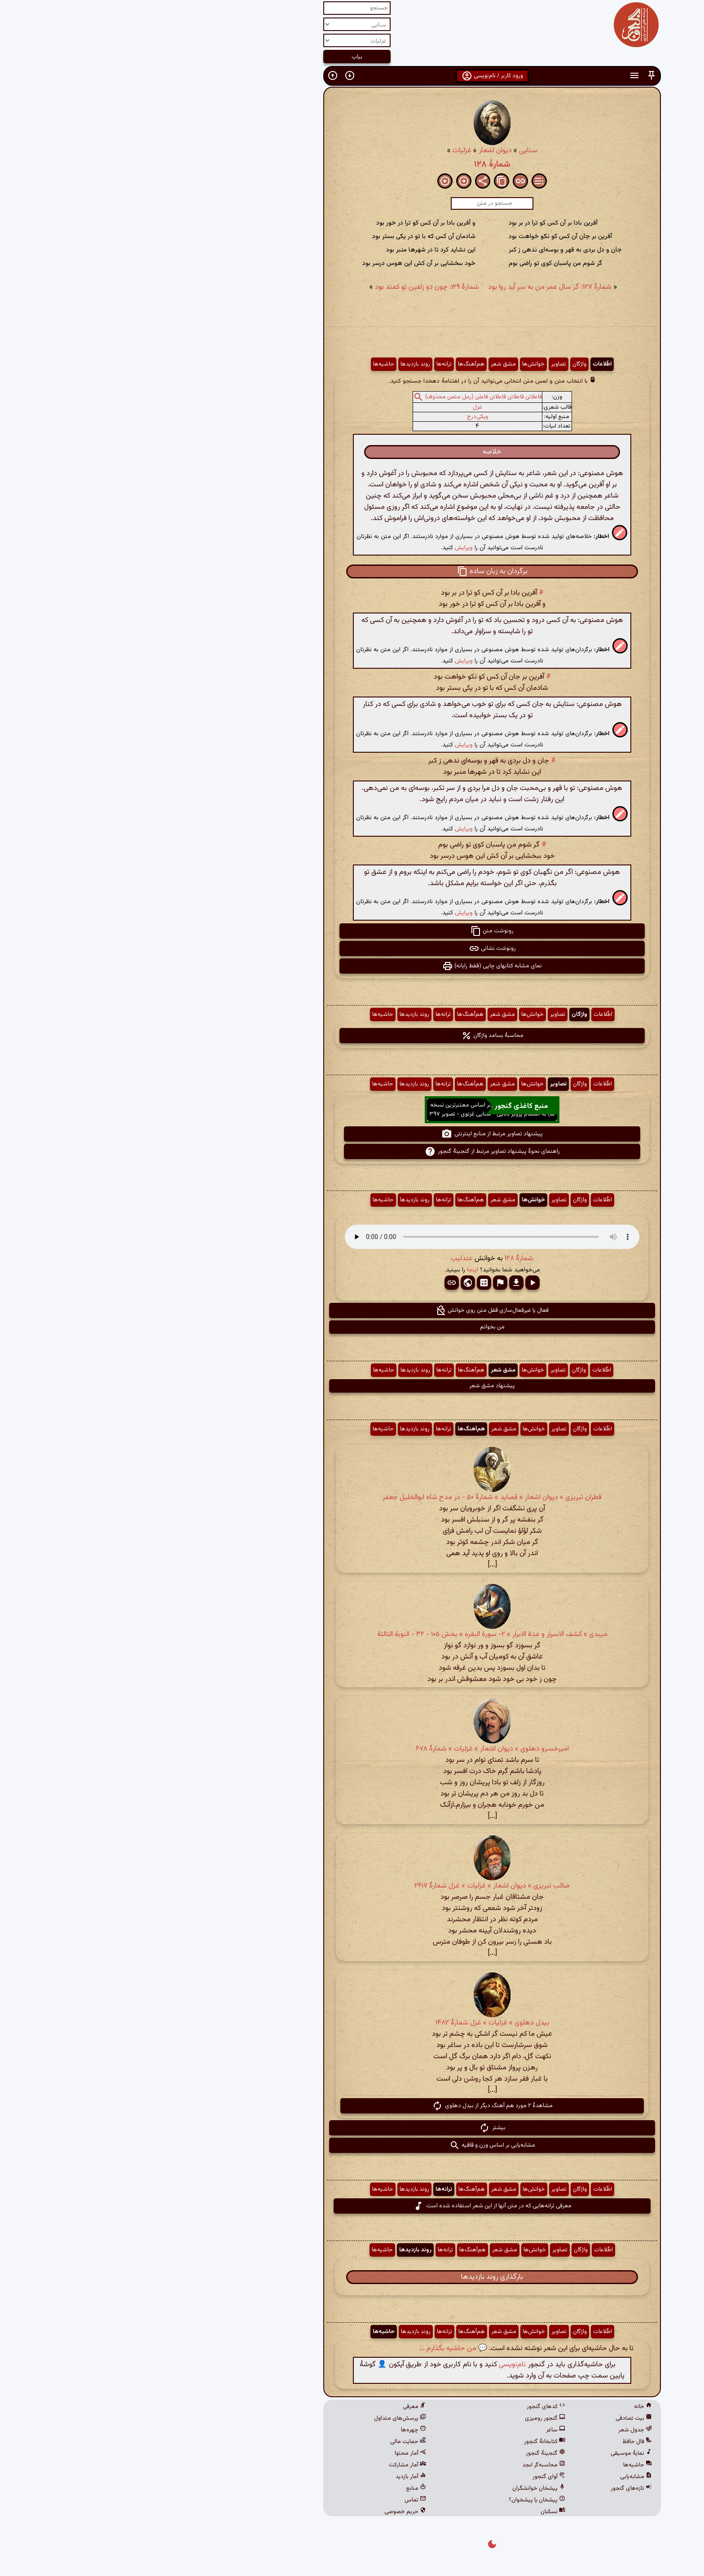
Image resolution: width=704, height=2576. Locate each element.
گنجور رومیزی (405, 2418)
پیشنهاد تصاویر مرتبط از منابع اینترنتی (352, 1134)
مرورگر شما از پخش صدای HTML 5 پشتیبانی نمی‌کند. (352, 1237)
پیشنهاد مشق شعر (352, 1385)
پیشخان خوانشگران (398, 2488)
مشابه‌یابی (496, 2476)
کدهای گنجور (406, 2406)
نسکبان (412, 2511)
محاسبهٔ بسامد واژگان (352, 1035)
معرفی (274, 2406)
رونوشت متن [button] (352, 931)
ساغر (415, 2430)
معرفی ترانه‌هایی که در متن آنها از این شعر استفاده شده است (352, 2206)
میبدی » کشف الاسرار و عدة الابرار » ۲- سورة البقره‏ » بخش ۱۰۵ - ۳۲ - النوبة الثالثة (352, 1634)
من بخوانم (352, 1327)
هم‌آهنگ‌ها (331, 364)
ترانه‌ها (304, 364)
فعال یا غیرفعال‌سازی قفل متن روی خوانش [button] (352, 1310)
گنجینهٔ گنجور (405, 2453)
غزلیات (321, 150)
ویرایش (324, 547)
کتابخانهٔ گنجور (404, 2441)
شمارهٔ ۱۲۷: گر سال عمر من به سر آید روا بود (409, 287)
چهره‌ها (273, 2430)
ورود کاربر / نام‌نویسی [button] (352, 76)
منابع (276, 2488)
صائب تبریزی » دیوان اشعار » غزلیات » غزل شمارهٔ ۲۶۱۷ (352, 1886)
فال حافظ (497, 2441)
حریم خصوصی (265, 2511)
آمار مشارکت (267, 2465)
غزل (337, 407)
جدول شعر (495, 2430)
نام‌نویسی (372, 2364)
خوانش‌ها (393, 364)
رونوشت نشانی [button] (352, 948)
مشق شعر (363, 364)
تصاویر (418, 364)
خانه (503, 2406)
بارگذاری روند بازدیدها (352, 2277)
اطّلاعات (462, 364)
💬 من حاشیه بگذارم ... (313, 2348)
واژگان (439, 364)
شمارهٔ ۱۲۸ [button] (379, 1258)
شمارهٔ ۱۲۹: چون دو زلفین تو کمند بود (287, 287)
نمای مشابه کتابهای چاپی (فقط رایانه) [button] (352, 966)
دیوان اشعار (355, 150)
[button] (511, 75)
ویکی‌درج (337, 416)
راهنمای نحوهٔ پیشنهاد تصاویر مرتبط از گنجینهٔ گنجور (352, 1151)
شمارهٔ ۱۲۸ (352, 164)
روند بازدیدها (275, 364)
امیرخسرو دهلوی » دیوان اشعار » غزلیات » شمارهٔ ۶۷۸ (352, 1749)
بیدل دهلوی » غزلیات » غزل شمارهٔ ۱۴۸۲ (352, 2023)
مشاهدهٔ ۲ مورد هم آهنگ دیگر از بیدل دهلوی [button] (352, 2105)
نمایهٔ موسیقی (491, 2453)
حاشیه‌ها (243, 364)
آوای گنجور (408, 2476)
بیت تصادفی (493, 2418)
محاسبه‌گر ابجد (403, 2465)
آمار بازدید (270, 2476)
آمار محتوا (270, 2453)
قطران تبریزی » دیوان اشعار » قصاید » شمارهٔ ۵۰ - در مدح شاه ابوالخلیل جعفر (352, 1497)
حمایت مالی (268, 2441)
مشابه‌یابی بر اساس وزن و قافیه (352, 2145)
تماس (275, 2500)
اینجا (332, 1270)
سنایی (388, 150)
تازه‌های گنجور (491, 2488)
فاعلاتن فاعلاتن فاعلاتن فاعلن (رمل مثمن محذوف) (343, 397)
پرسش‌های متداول (260, 2418)
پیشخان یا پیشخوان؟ (397, 2500)
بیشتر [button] (352, 2127)
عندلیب (322, 1258)
